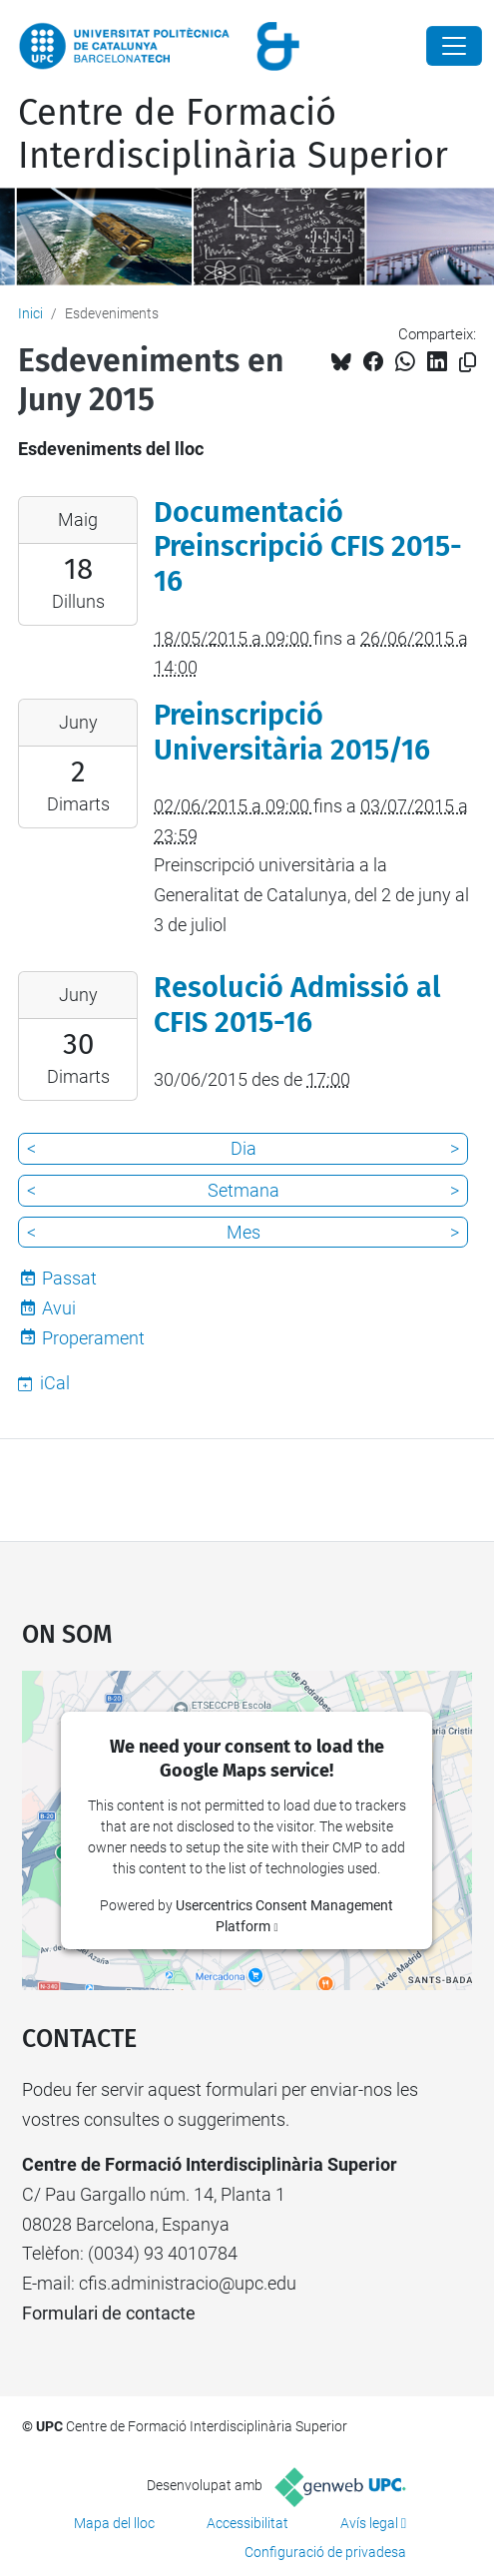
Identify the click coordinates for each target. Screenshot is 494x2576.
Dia (243, 1148)
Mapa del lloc (114, 2523)
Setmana (243, 1190)
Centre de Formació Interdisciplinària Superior (233, 134)
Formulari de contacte (109, 2313)
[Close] (454, 46)
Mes (243, 1232)
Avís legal (369, 2523)
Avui (59, 1307)
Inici (30, 313)
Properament (93, 1337)
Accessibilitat (247, 2523)
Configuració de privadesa (325, 2552)
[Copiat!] (467, 362)
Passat (69, 1278)
